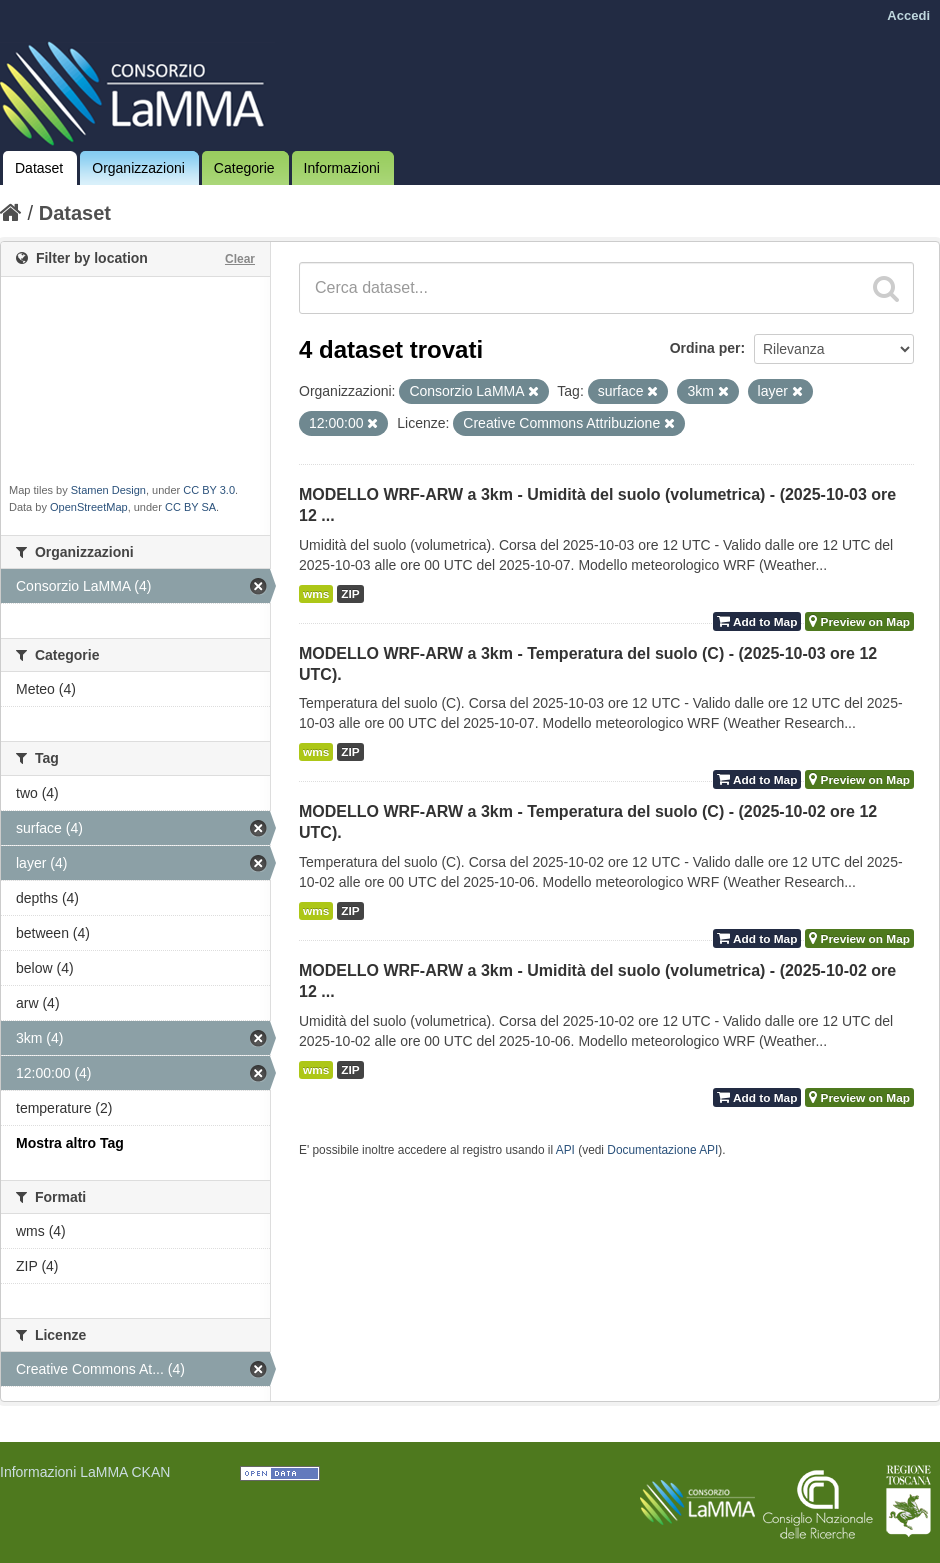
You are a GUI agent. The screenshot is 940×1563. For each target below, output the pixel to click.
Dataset (39, 168)
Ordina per (705, 348)
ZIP (350, 594)
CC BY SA (190, 507)
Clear (240, 259)
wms (316, 594)
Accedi (908, 15)
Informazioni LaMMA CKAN (85, 1472)
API (565, 1150)
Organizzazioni (138, 168)
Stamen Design (108, 490)
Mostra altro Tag (70, 1143)
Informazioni (342, 168)
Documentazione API (662, 1150)
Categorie (244, 168)
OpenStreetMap (89, 507)
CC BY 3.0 (209, 490)
